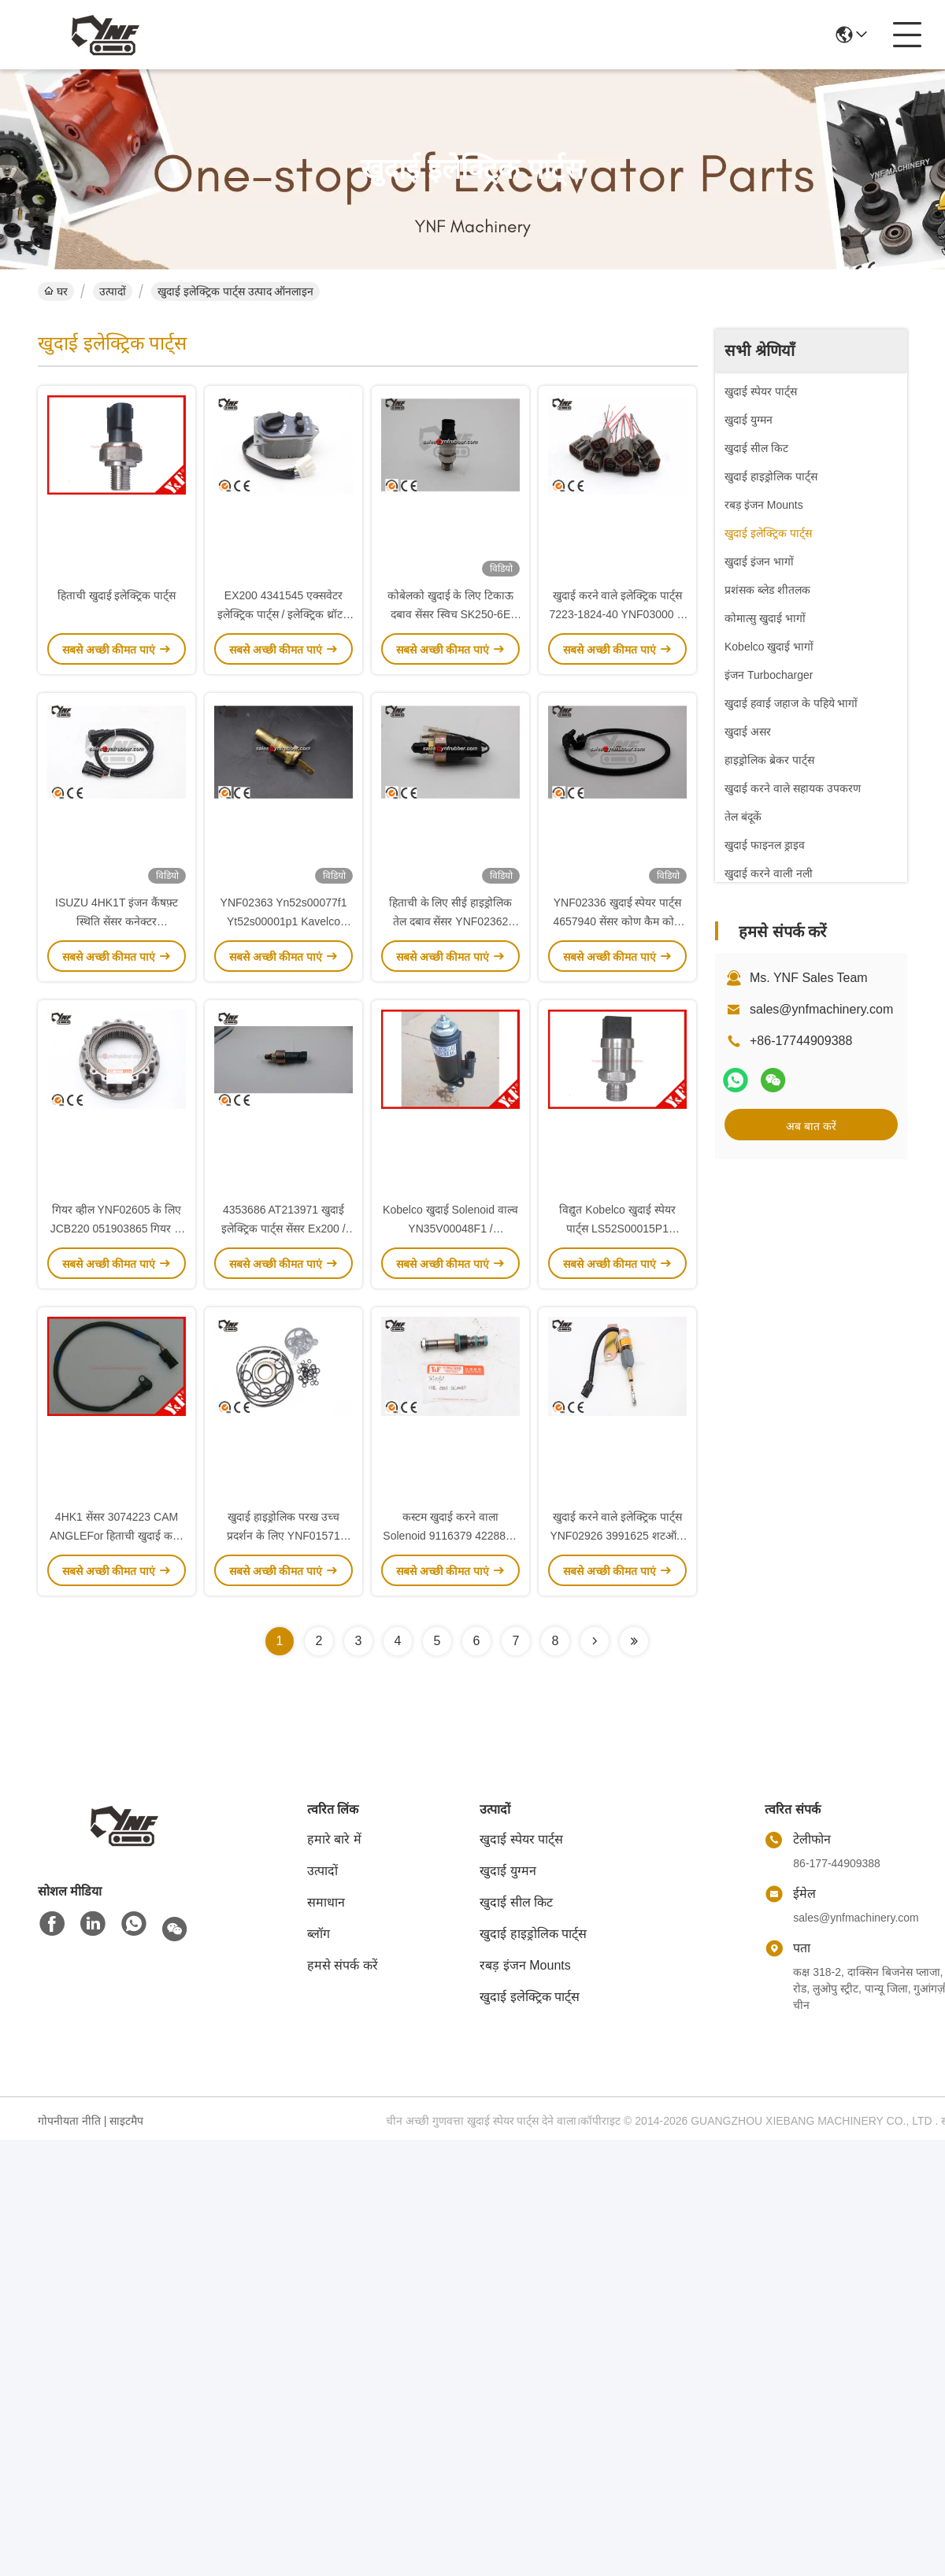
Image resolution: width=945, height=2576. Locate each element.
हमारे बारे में (334, 1839)
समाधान (326, 1902)
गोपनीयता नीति (69, 2121)
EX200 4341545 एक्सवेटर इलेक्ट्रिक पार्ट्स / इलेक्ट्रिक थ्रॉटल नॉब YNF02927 (283, 614)
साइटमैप (126, 2121)
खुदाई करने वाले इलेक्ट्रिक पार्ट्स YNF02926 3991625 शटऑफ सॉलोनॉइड (617, 1535)
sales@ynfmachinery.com (821, 1009)
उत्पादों (112, 291)
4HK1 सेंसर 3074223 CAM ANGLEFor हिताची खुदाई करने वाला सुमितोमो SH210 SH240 (116, 1535)
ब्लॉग (318, 1933)
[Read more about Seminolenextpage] (594, 1641)
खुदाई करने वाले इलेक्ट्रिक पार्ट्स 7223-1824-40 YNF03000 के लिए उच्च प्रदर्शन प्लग (618, 614)
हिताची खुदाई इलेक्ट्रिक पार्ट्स (116, 595)
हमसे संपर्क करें (342, 1965)
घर (56, 291)
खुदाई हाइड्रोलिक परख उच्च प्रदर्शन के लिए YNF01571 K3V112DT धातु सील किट (284, 1535)
